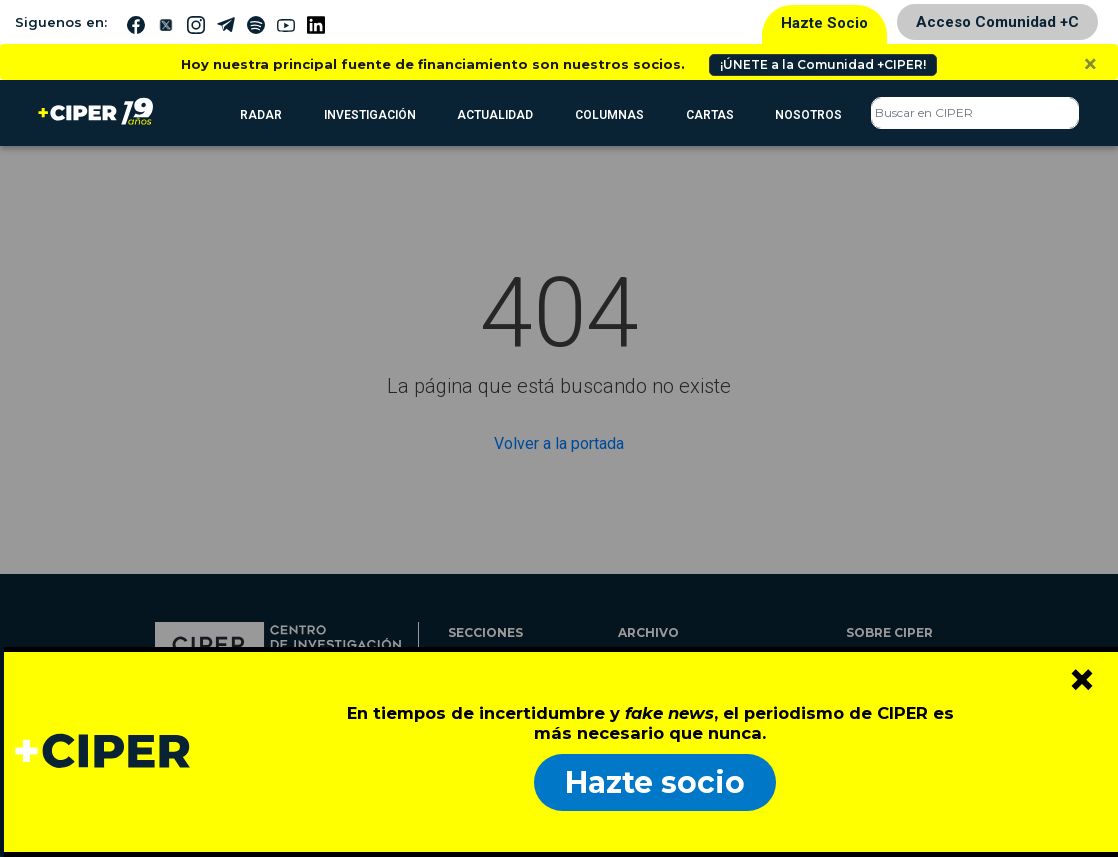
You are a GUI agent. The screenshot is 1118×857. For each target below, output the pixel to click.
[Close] (1090, 64)
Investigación (370, 115)
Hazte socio (655, 782)
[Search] (975, 113)
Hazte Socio (824, 23)
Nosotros (808, 115)
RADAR (261, 115)
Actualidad (495, 115)
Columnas (609, 115)
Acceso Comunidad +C (997, 22)
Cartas (710, 115)
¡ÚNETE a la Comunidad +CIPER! (823, 64)
